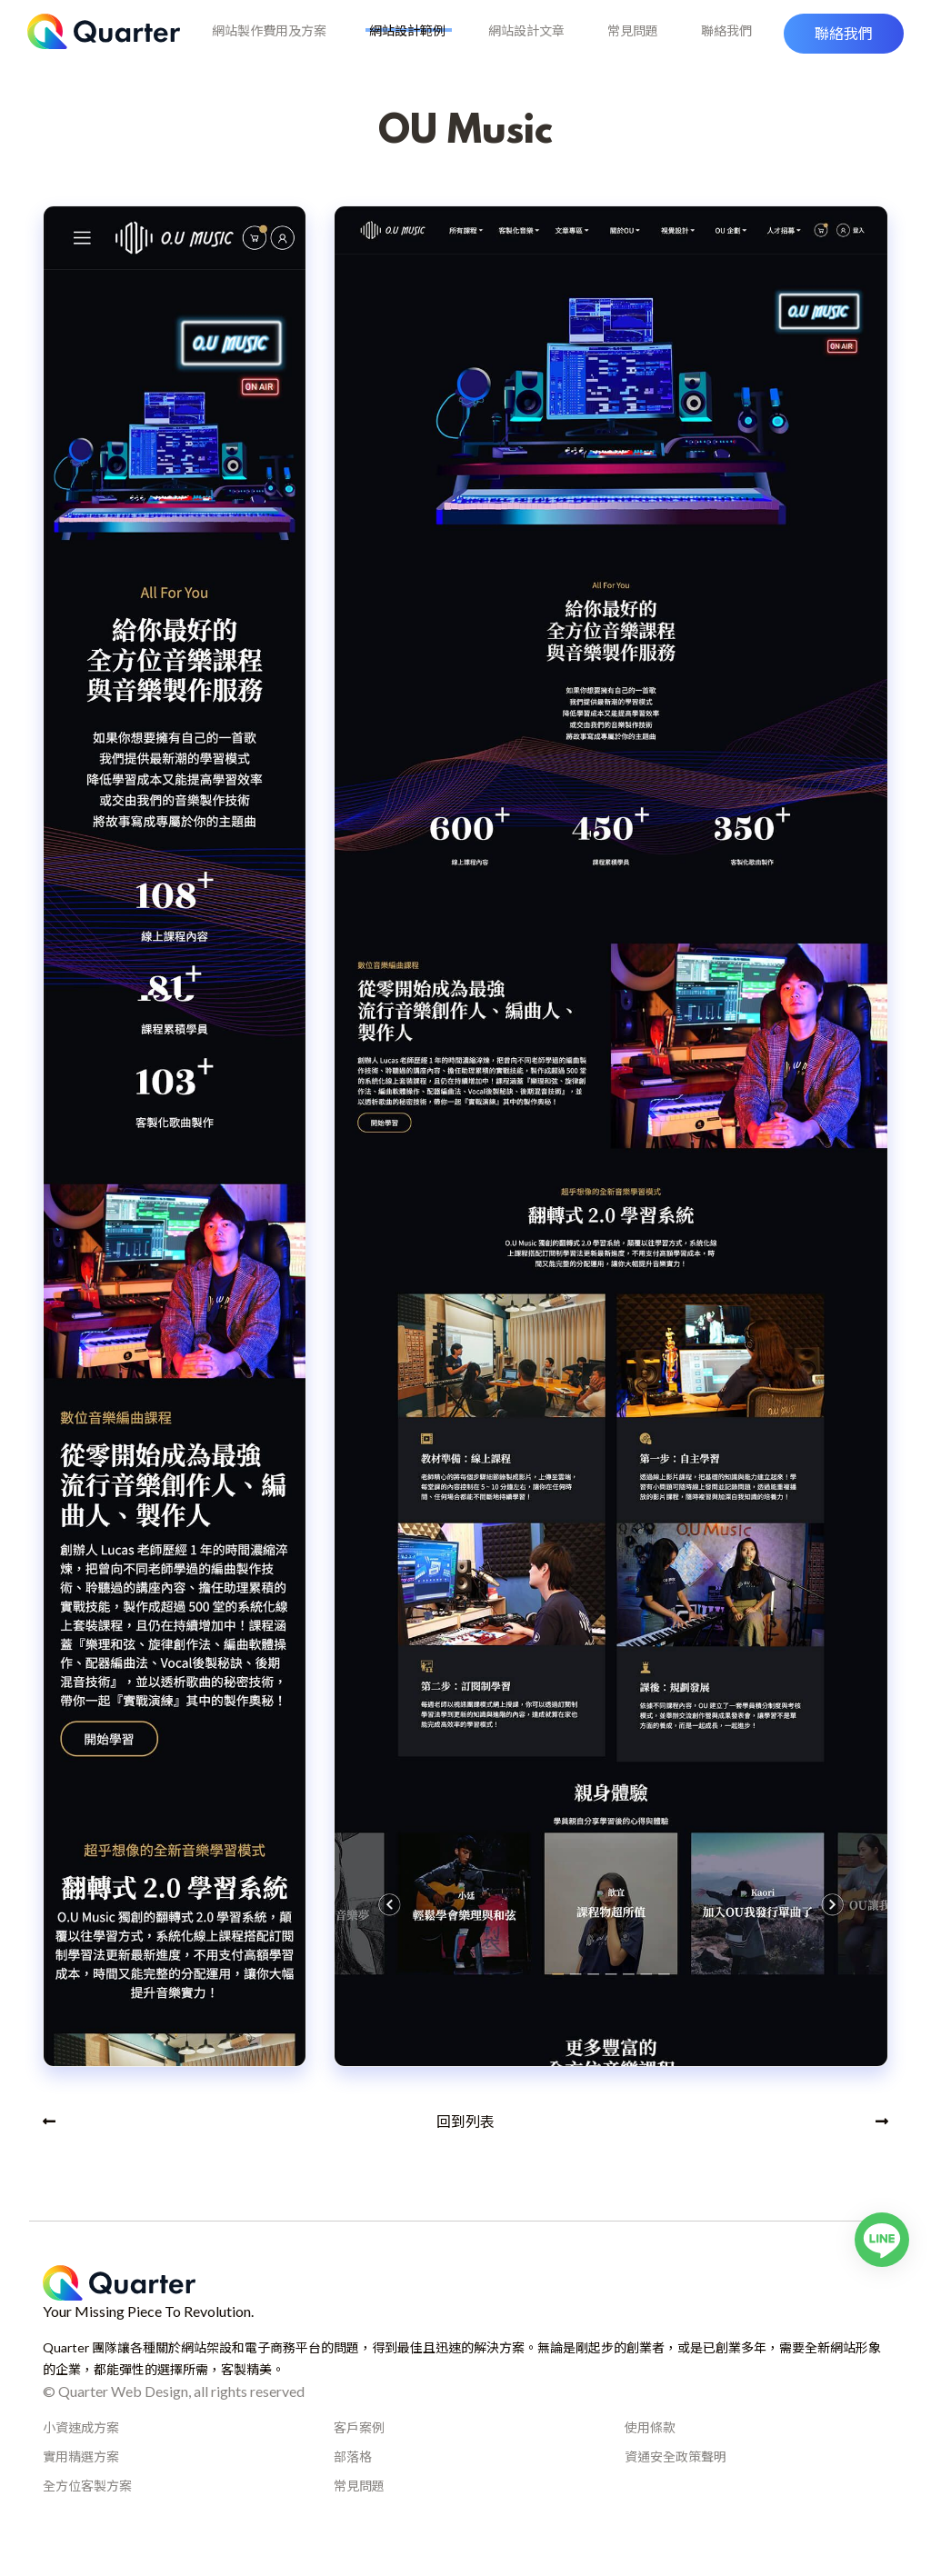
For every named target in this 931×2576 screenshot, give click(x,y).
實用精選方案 (81, 2484)
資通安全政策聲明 (675, 2484)
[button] (844, 48)
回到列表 (465, 2149)
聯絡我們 (717, 47)
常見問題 (628, 47)
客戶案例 (359, 2455)
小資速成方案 (81, 2455)
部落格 (353, 2484)
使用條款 (650, 2455)
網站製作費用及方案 (278, 47)
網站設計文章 (526, 47)
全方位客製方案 (87, 2513)
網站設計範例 (412, 47)
